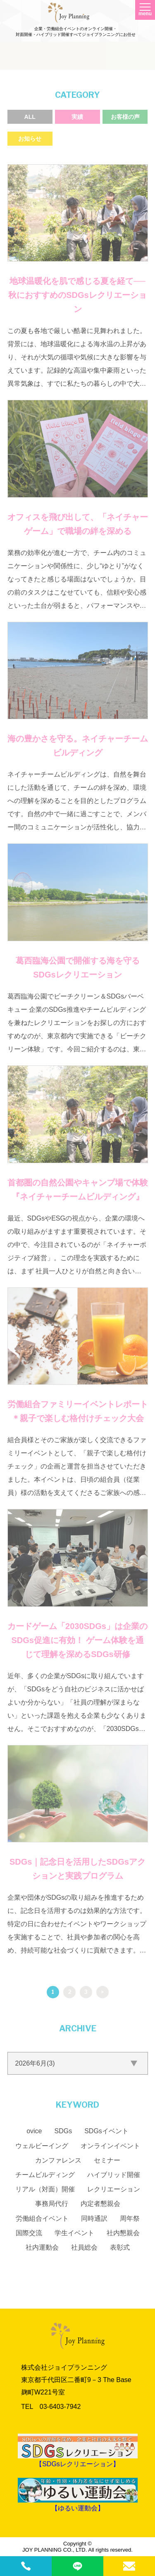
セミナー (107, 2160)
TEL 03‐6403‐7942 (51, 2406)
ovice (34, 2130)
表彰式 (120, 2247)
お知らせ (29, 138)
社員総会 (84, 2247)
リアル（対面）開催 (45, 2189)
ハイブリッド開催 (113, 2174)
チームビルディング (45, 2174)
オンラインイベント (110, 2145)
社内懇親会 (123, 2232)
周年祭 (130, 2218)
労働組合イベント (42, 2218)
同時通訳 (94, 2218)
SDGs (63, 2130)
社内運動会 (42, 2247)
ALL (30, 116)
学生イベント (74, 2232)
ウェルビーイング (41, 2145)
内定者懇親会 (100, 2203)
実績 (77, 116)
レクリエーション (113, 2189)
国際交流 (29, 2232)
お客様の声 (125, 116)
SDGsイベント (106, 2130)
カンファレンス (58, 2160)
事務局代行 (51, 2203)
